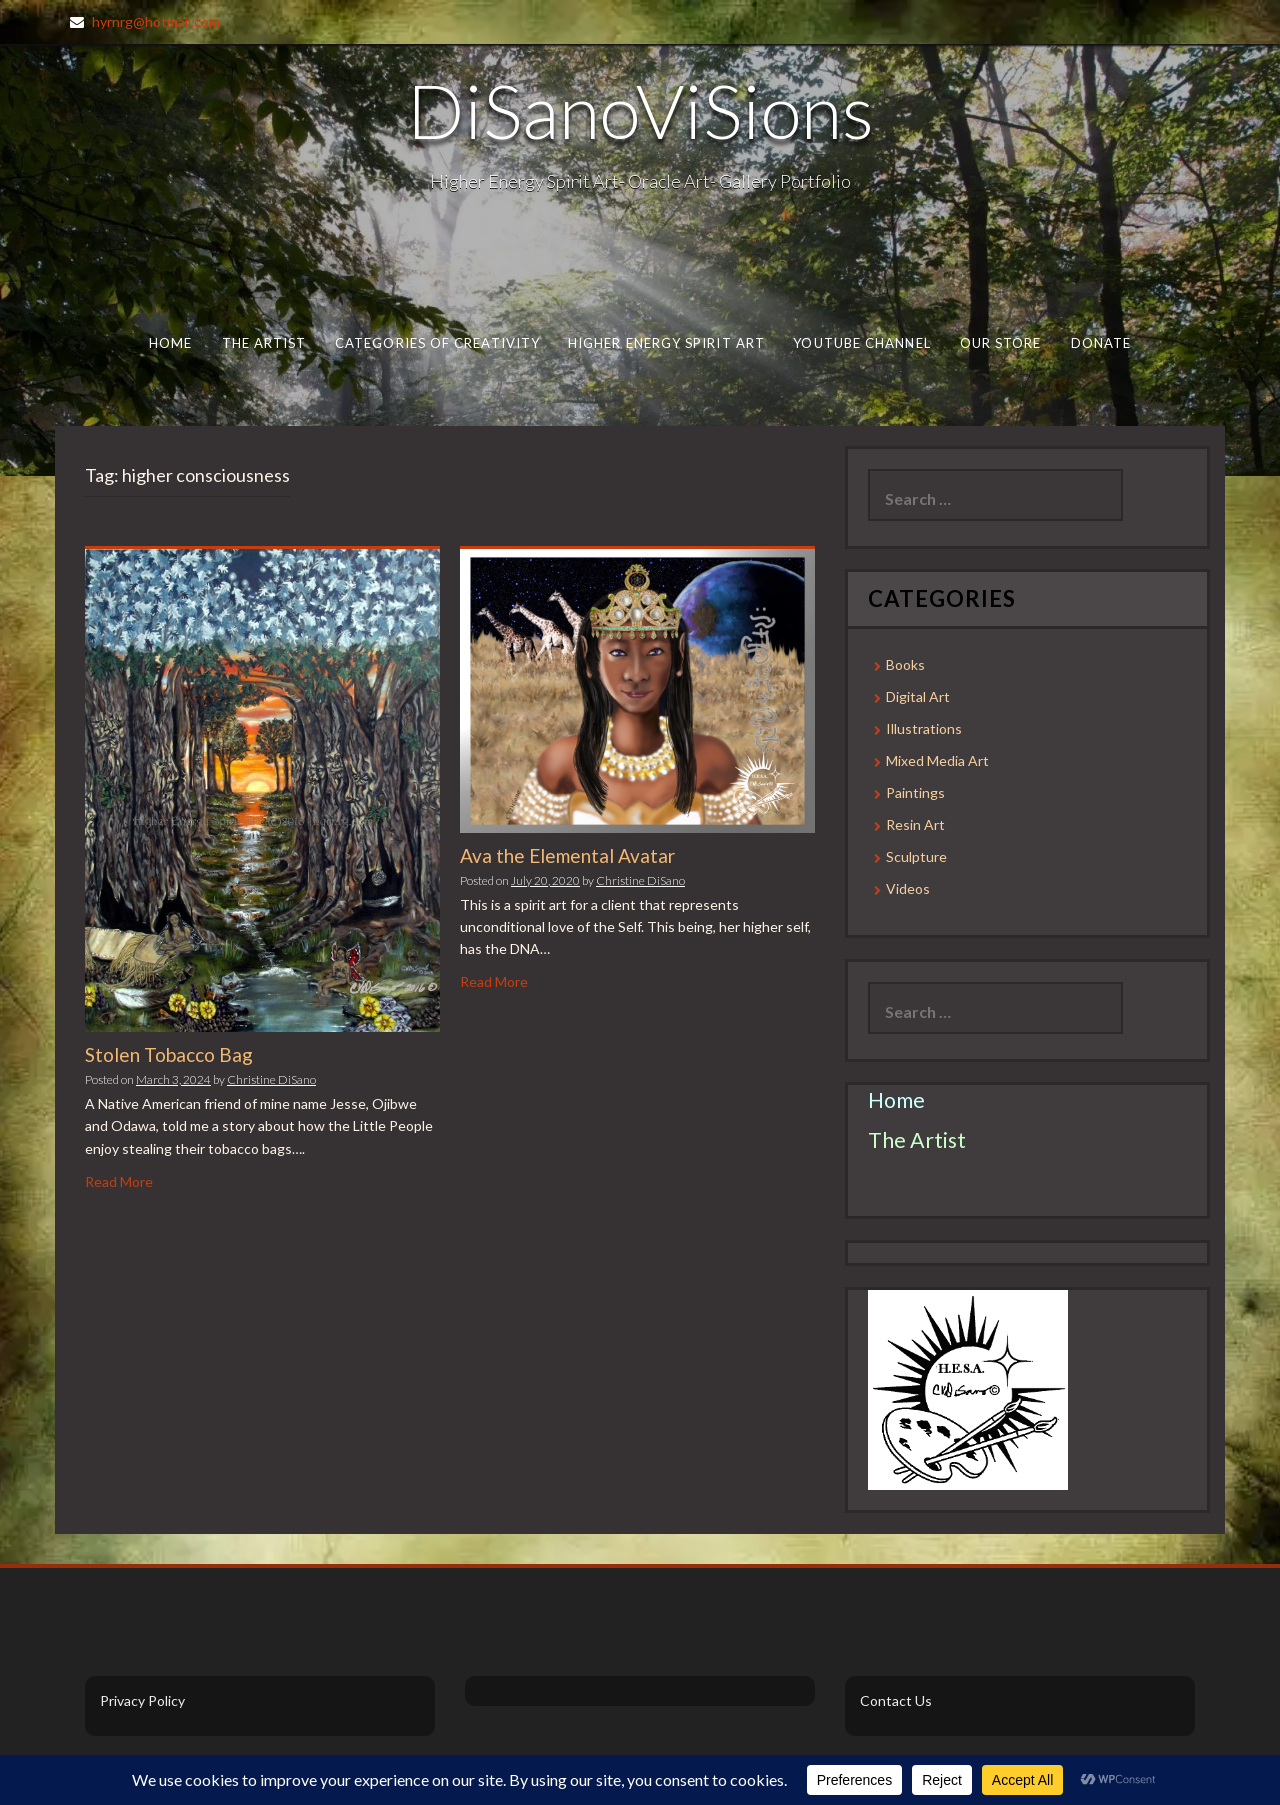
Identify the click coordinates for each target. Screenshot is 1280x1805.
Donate (1101, 343)
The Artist (264, 343)
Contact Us (896, 1700)
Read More (119, 1181)
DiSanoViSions (640, 110)
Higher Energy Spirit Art (666, 343)
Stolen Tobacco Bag (169, 1054)
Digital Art (918, 696)
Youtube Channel (861, 343)
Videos (908, 888)
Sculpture (916, 856)
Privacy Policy (142, 1700)
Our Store (1001, 343)
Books (905, 664)
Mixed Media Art (937, 760)
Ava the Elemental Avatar (567, 855)
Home (170, 343)
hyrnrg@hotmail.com (156, 21)
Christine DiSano (271, 1079)
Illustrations (924, 728)
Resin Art (915, 824)
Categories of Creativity (437, 343)
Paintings (915, 792)
